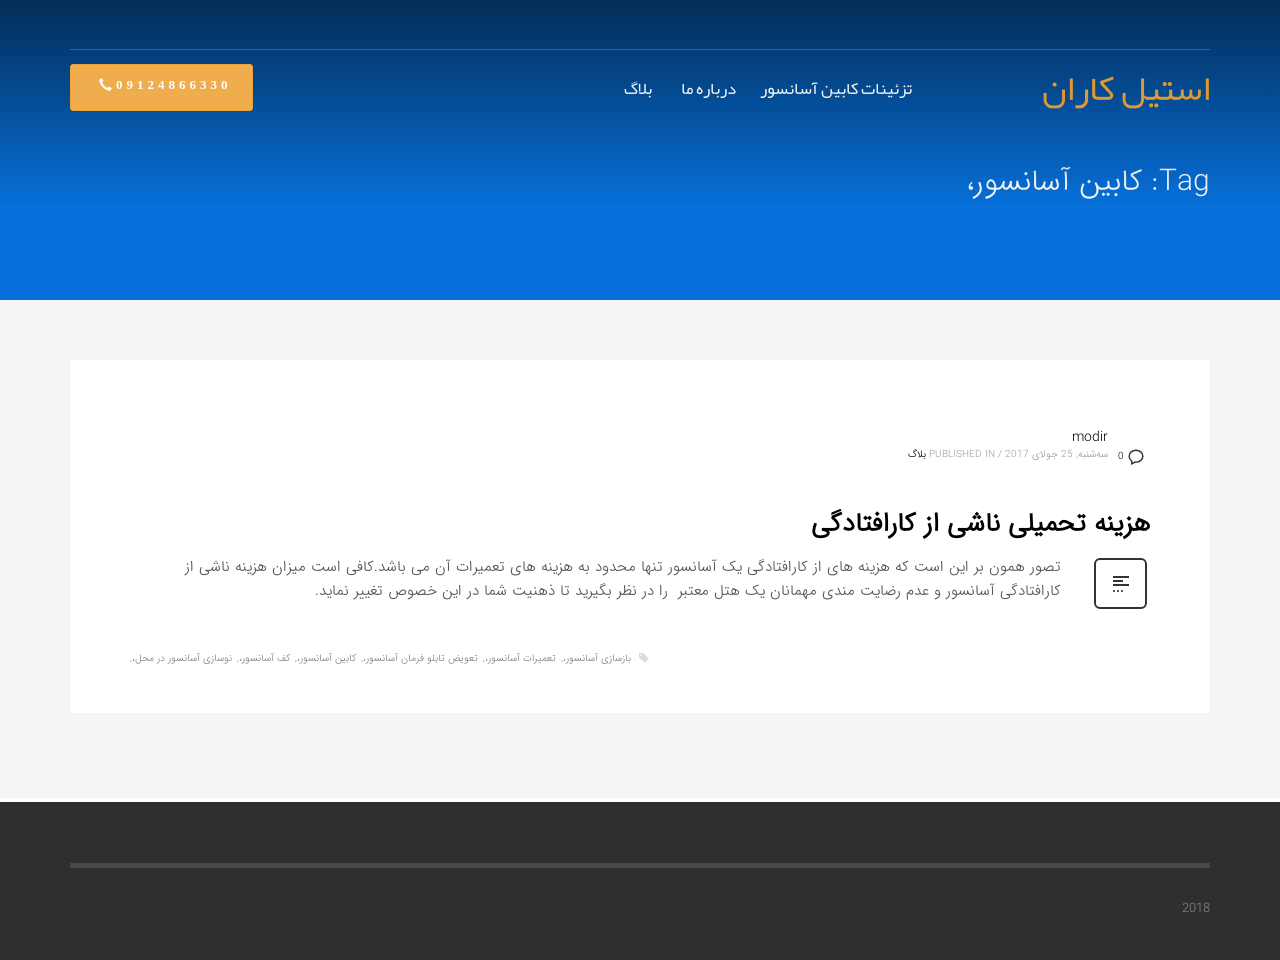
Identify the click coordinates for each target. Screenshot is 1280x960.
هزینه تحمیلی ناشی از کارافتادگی (980, 524)
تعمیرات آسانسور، (520, 658)
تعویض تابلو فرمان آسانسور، (420, 658)
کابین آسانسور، (326, 658)
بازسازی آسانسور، (597, 658)
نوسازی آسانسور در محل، (182, 658)
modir (1090, 437)
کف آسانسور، (264, 658)
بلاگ (917, 454)
